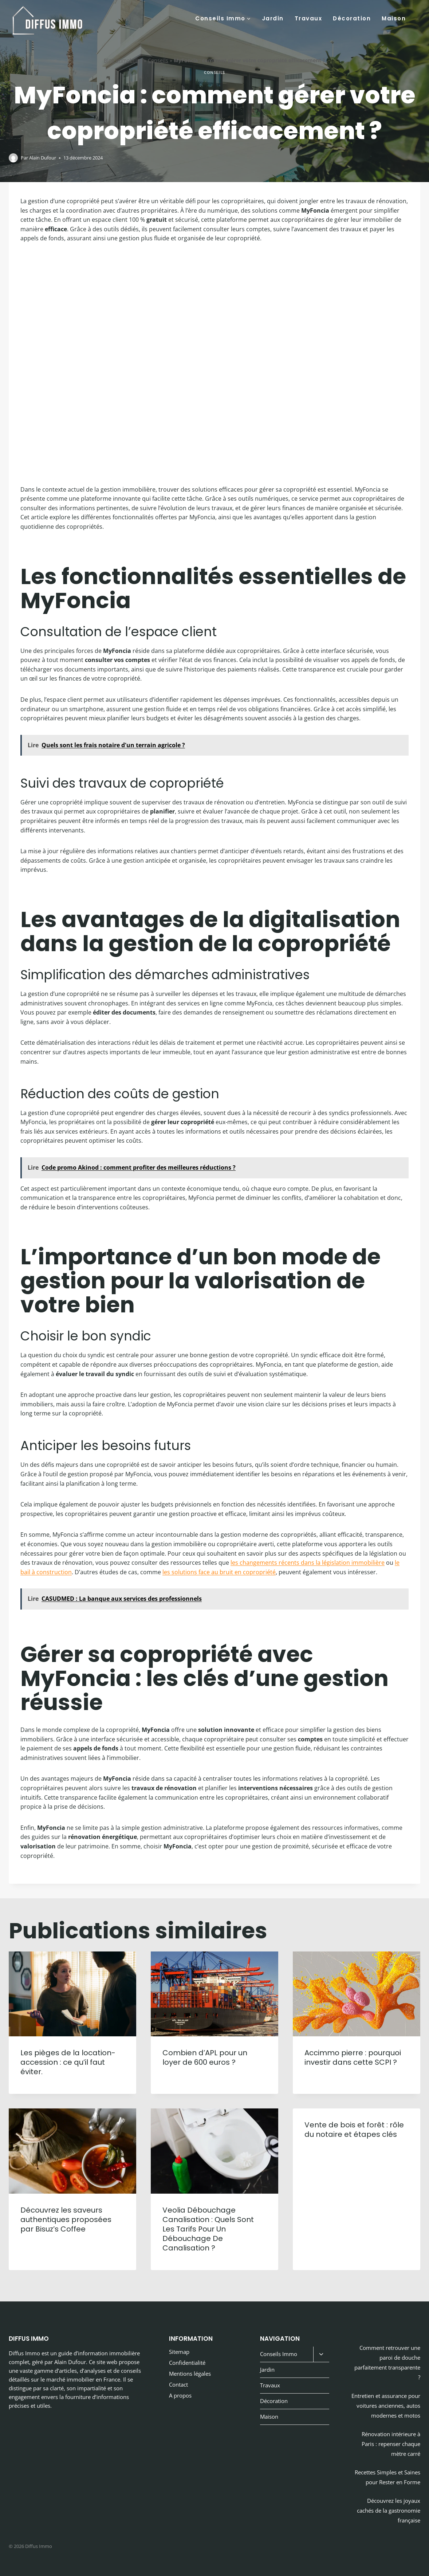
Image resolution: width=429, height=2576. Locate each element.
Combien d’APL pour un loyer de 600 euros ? (204, 2057)
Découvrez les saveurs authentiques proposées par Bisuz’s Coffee (65, 2219)
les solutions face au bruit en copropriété (219, 1572)
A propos (180, 2395)
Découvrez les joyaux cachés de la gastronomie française (388, 2510)
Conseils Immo (278, 2354)
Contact (178, 2384)
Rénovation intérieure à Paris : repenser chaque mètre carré (391, 2443)
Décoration (352, 18)
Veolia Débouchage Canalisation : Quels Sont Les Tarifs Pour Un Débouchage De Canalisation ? (208, 2229)
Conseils (158, 60)
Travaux (308, 18)
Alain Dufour (42, 157)
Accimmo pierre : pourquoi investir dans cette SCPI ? (352, 2057)
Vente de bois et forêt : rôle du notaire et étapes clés (354, 2129)
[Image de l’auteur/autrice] (13, 157)
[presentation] (72, 1993)
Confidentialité (187, 2362)
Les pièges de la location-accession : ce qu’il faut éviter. (67, 2062)
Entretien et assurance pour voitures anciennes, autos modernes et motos (385, 2405)
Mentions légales (190, 2373)
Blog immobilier (123, 60)
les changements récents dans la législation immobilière (308, 1563)
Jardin (273, 18)
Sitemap (179, 2351)
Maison (394, 18)
